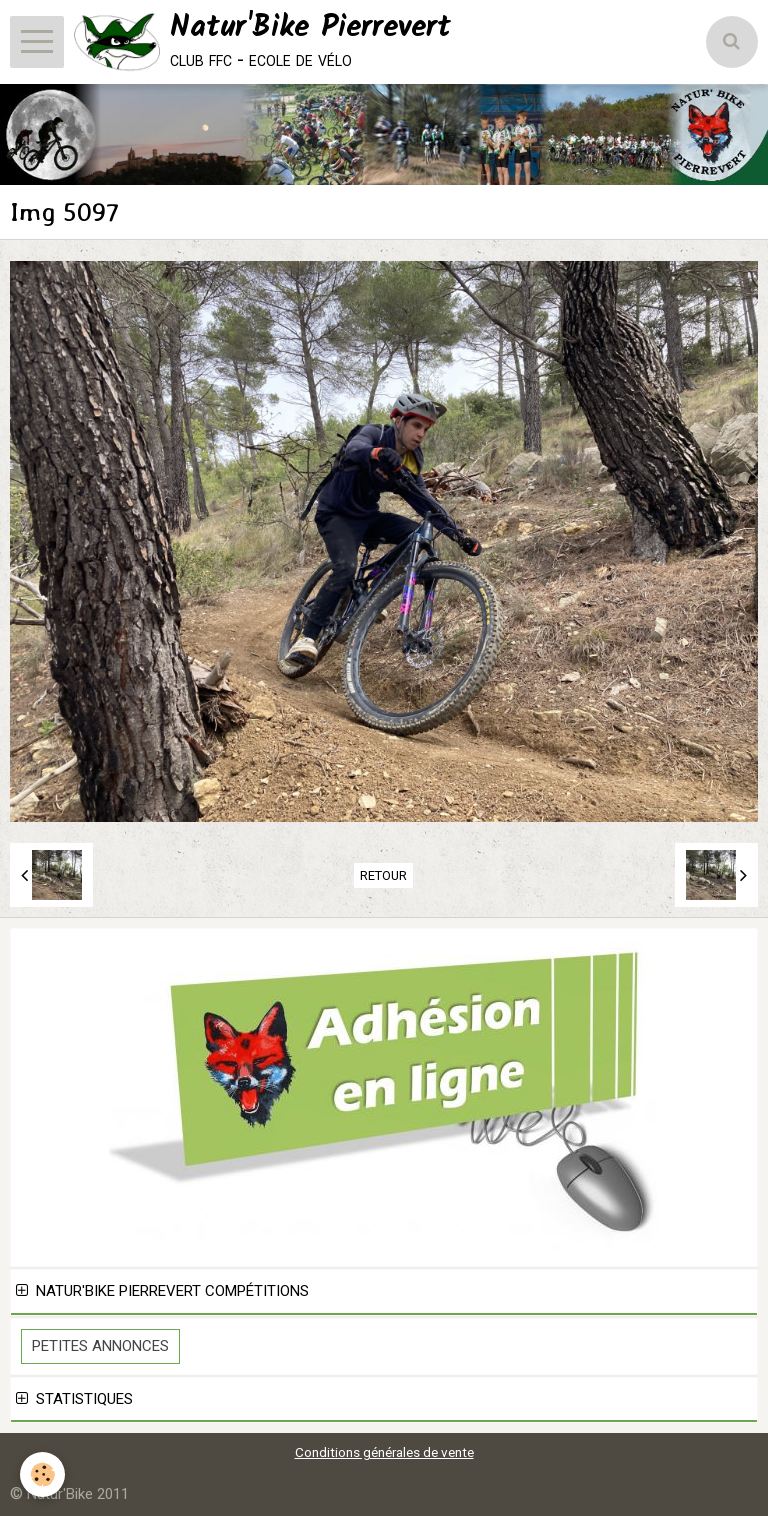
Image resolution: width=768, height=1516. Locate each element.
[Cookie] (42, 1474)
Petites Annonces (100, 1346)
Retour (383, 875)
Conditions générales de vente (384, 1452)
